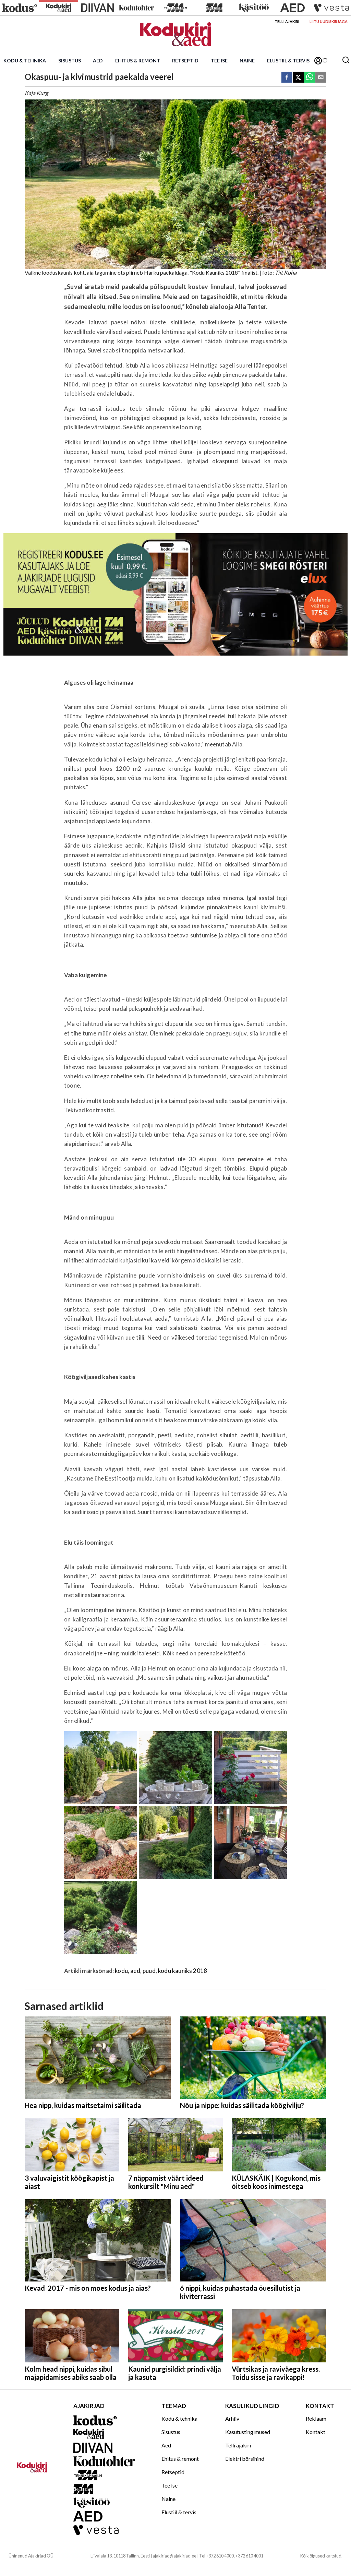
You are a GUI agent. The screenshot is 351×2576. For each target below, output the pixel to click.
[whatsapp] (309, 78)
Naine (247, 60)
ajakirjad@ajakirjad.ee (174, 2556)
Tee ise (219, 60)
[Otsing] (346, 60)
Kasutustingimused (247, 2432)
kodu (121, 1970)
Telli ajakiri (287, 21)
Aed (98, 60)
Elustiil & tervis (288, 60)
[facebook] (286, 78)
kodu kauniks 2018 (182, 1970)
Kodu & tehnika (24, 60)
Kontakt (315, 2432)
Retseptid (185, 60)
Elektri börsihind (244, 2458)
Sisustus (69, 60)
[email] (320, 78)
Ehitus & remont (137, 60)
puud (149, 1970)
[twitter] (298, 78)
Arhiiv (232, 2418)
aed (135, 1970)
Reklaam (316, 2418)
